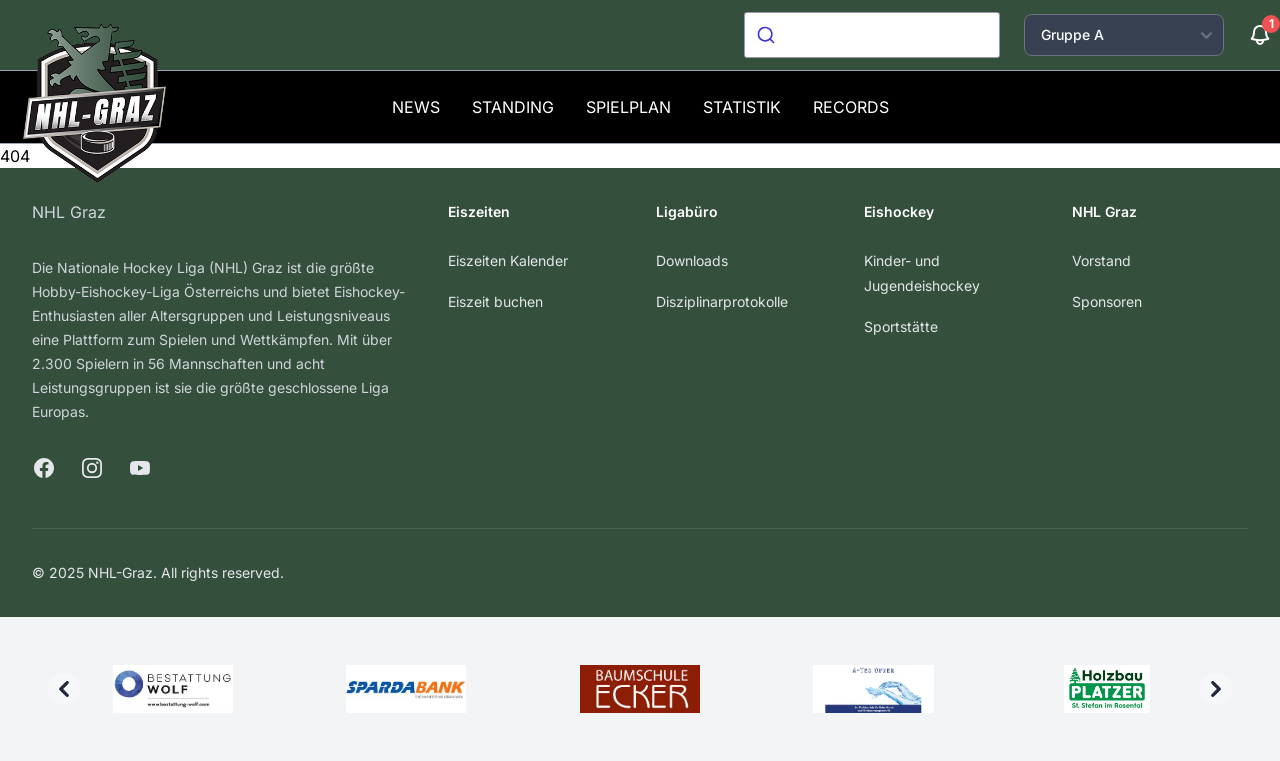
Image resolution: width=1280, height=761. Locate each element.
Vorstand (1101, 260)
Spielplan (628, 107)
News (416, 107)
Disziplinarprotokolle (722, 301)
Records (851, 107)
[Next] (1216, 689)
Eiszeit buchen (495, 301)
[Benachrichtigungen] (1260, 35)
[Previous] (64, 689)
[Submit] (768, 35)
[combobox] (872, 35)
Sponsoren (1107, 301)
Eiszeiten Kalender (508, 260)
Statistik (742, 107)
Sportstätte (901, 326)
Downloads (692, 260)
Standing (513, 107)
